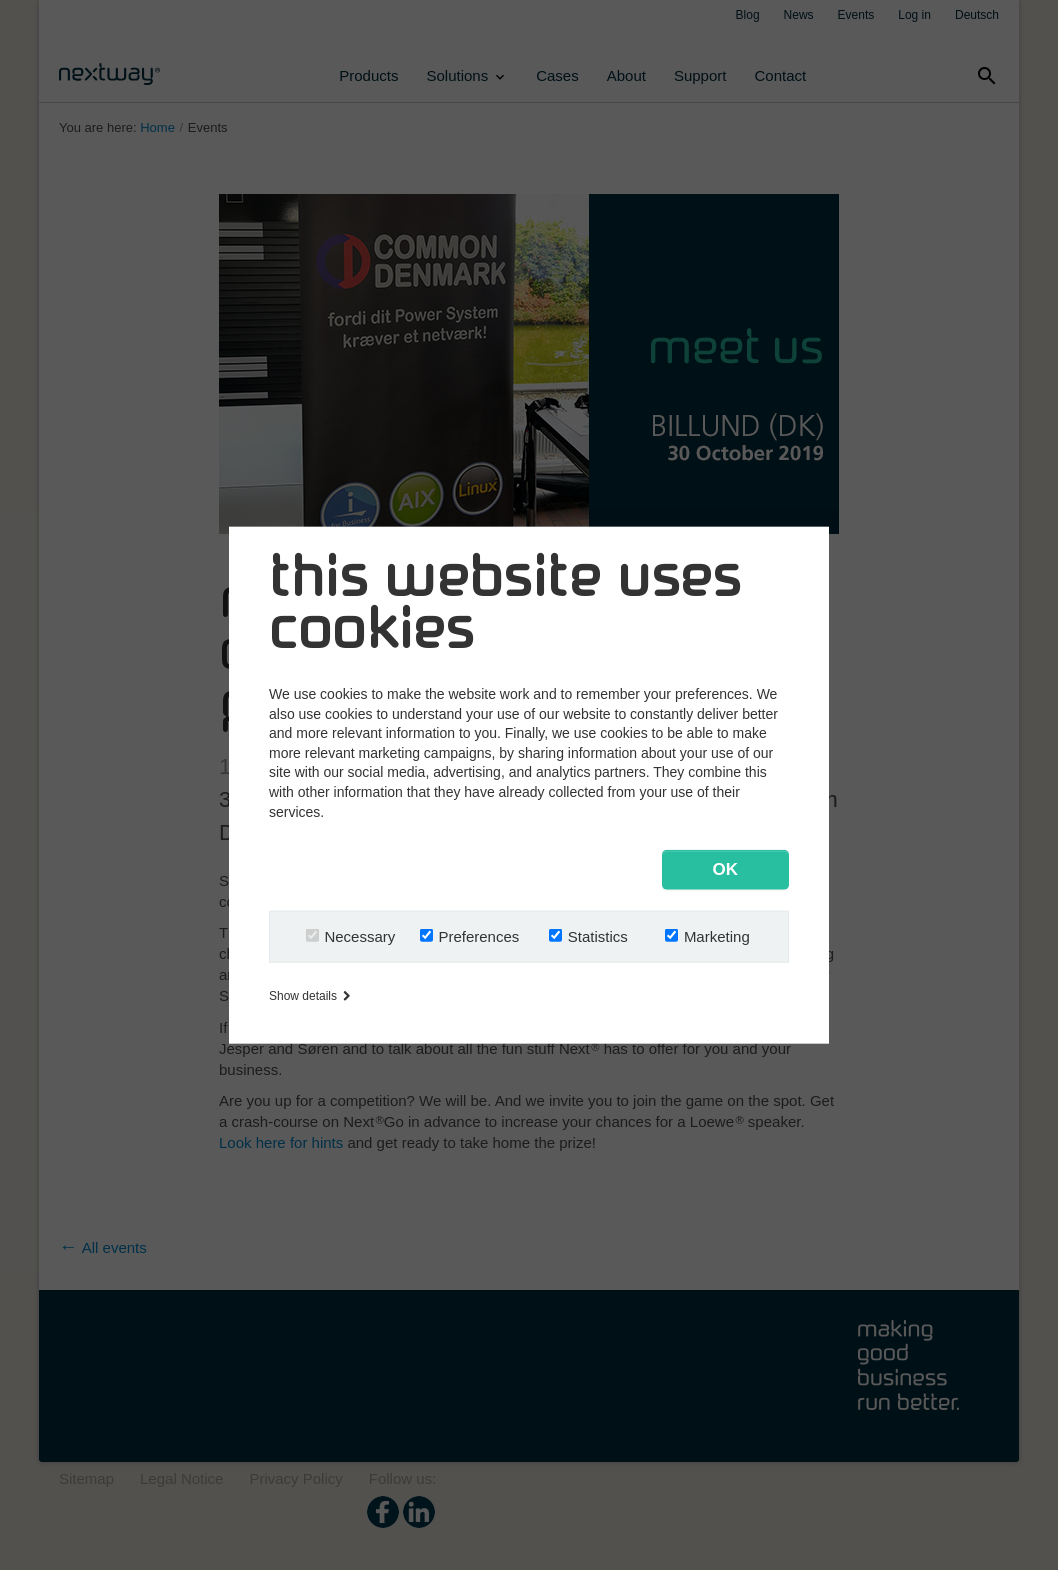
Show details (309, 995)
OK (726, 868)
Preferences (478, 935)
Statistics (598, 935)
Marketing (717, 935)
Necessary (359, 935)
